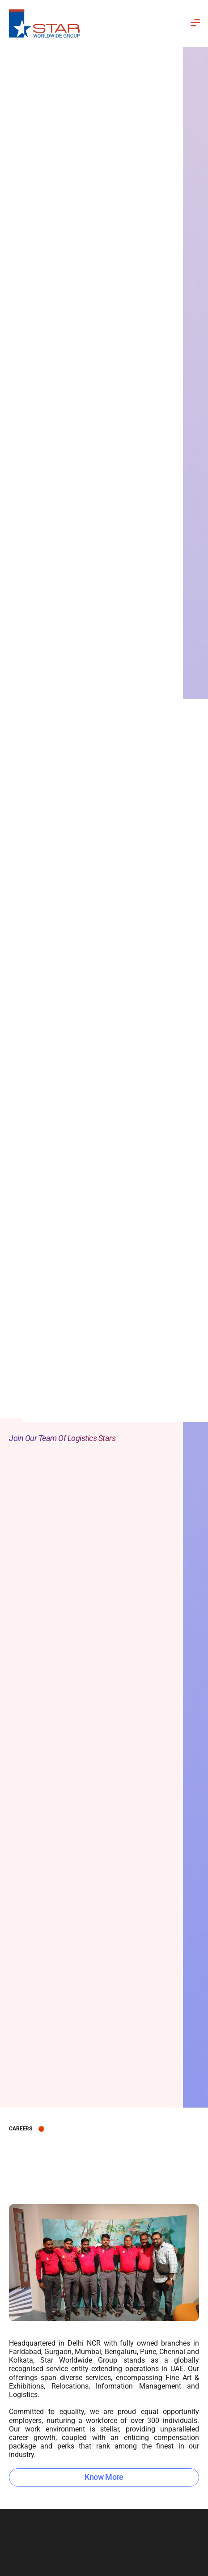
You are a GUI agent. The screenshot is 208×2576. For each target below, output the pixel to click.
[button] (170, 23)
